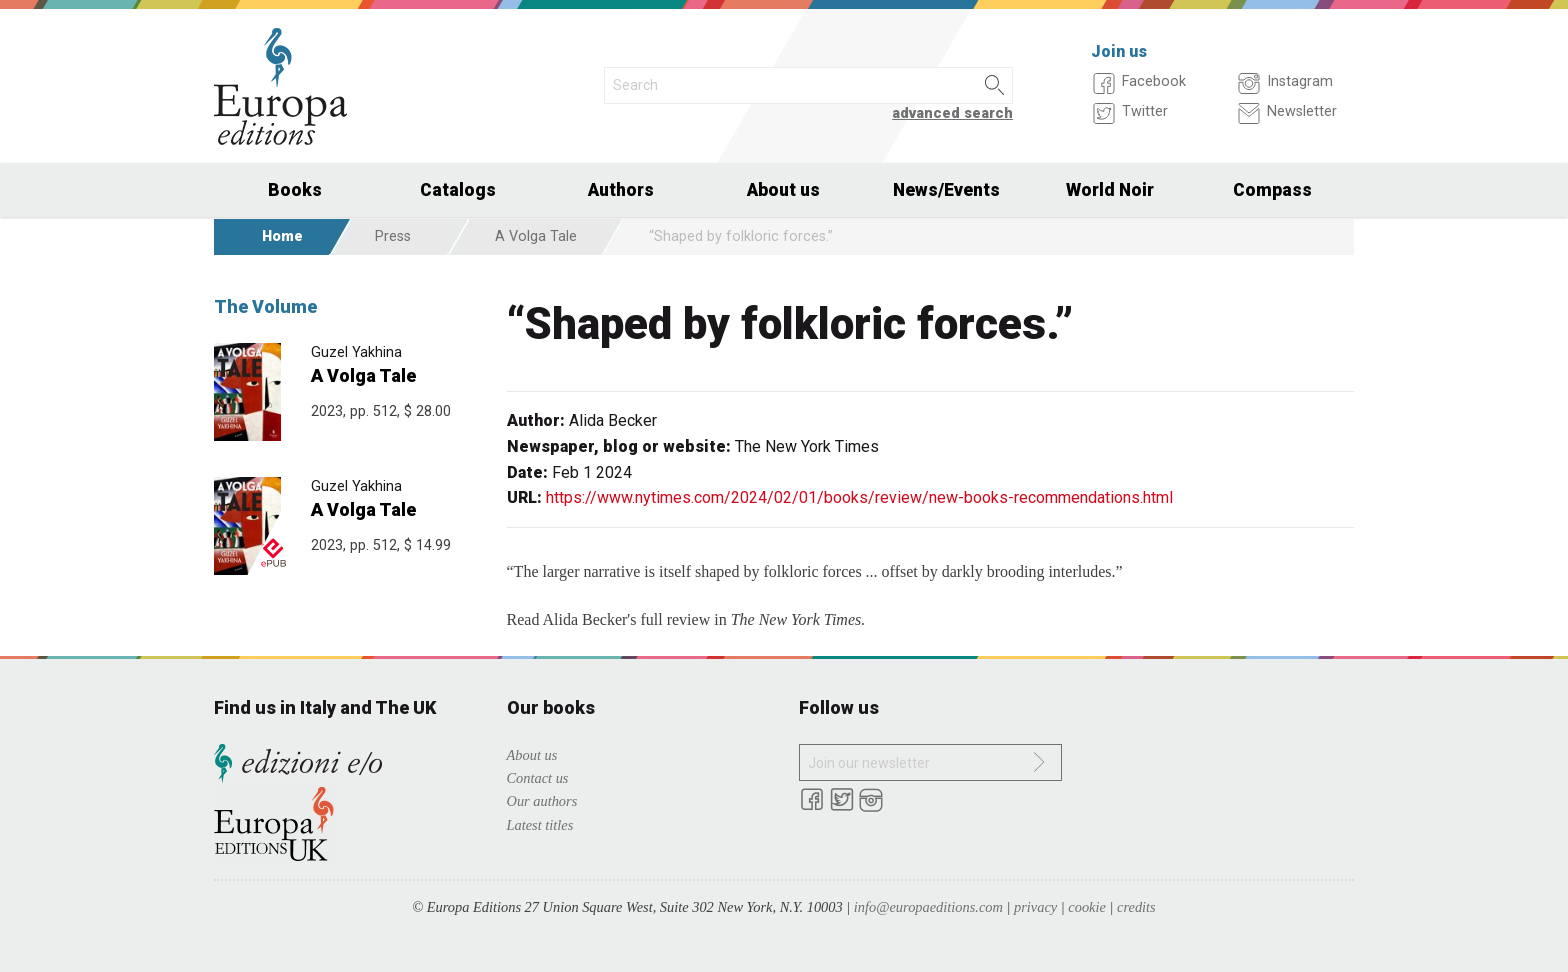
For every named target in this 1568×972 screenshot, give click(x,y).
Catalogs (458, 190)
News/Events (946, 190)
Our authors (542, 801)
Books (295, 190)
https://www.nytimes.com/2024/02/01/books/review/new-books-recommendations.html (859, 497)
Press (393, 236)
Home (282, 236)
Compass (1272, 190)
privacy (1035, 907)
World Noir (1110, 190)
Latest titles (540, 825)
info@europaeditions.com (928, 907)
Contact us (538, 778)
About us (783, 190)
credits (1136, 907)
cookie (1087, 907)
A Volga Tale (536, 236)
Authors (621, 190)
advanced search (952, 113)
